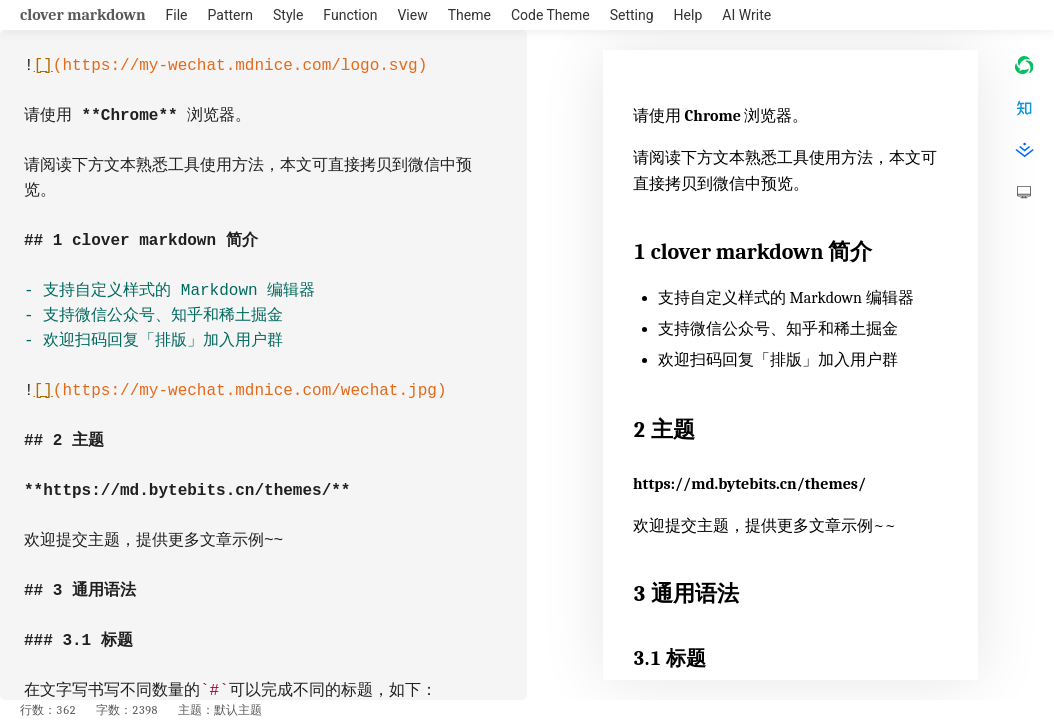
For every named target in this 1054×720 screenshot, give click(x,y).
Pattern (230, 15)
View (412, 15)
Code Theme (550, 15)
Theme (469, 15)
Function (350, 15)
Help (688, 15)
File (177, 15)
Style (288, 15)
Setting (632, 15)
